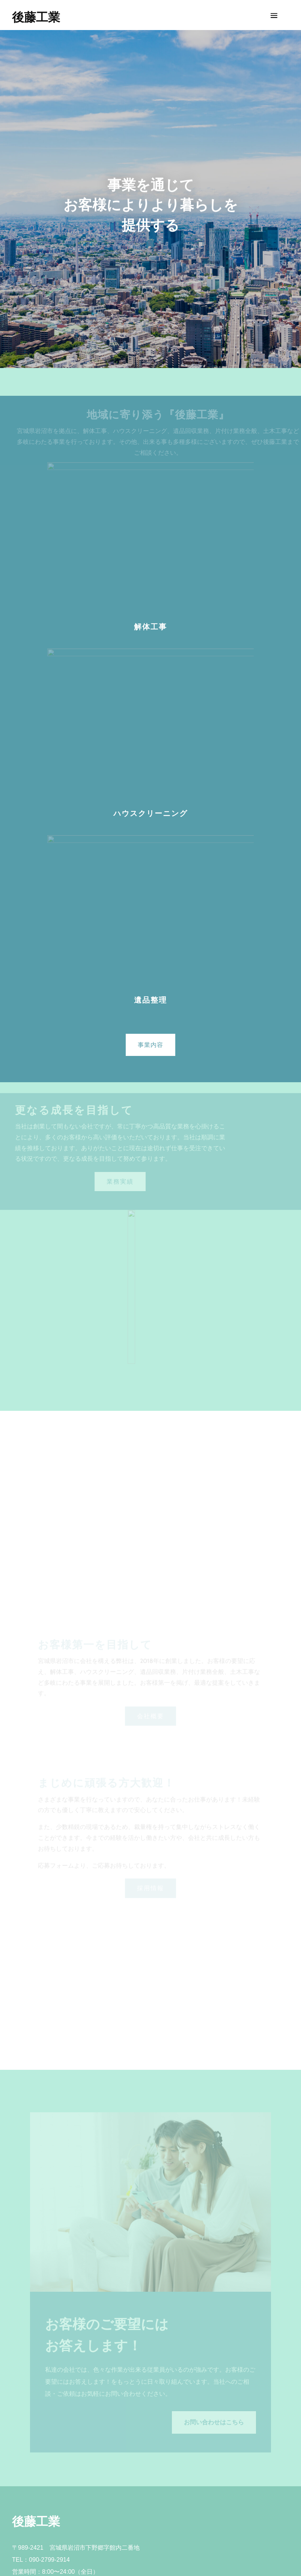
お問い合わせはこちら (214, 2422)
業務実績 (120, 1181)
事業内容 (150, 1044)
